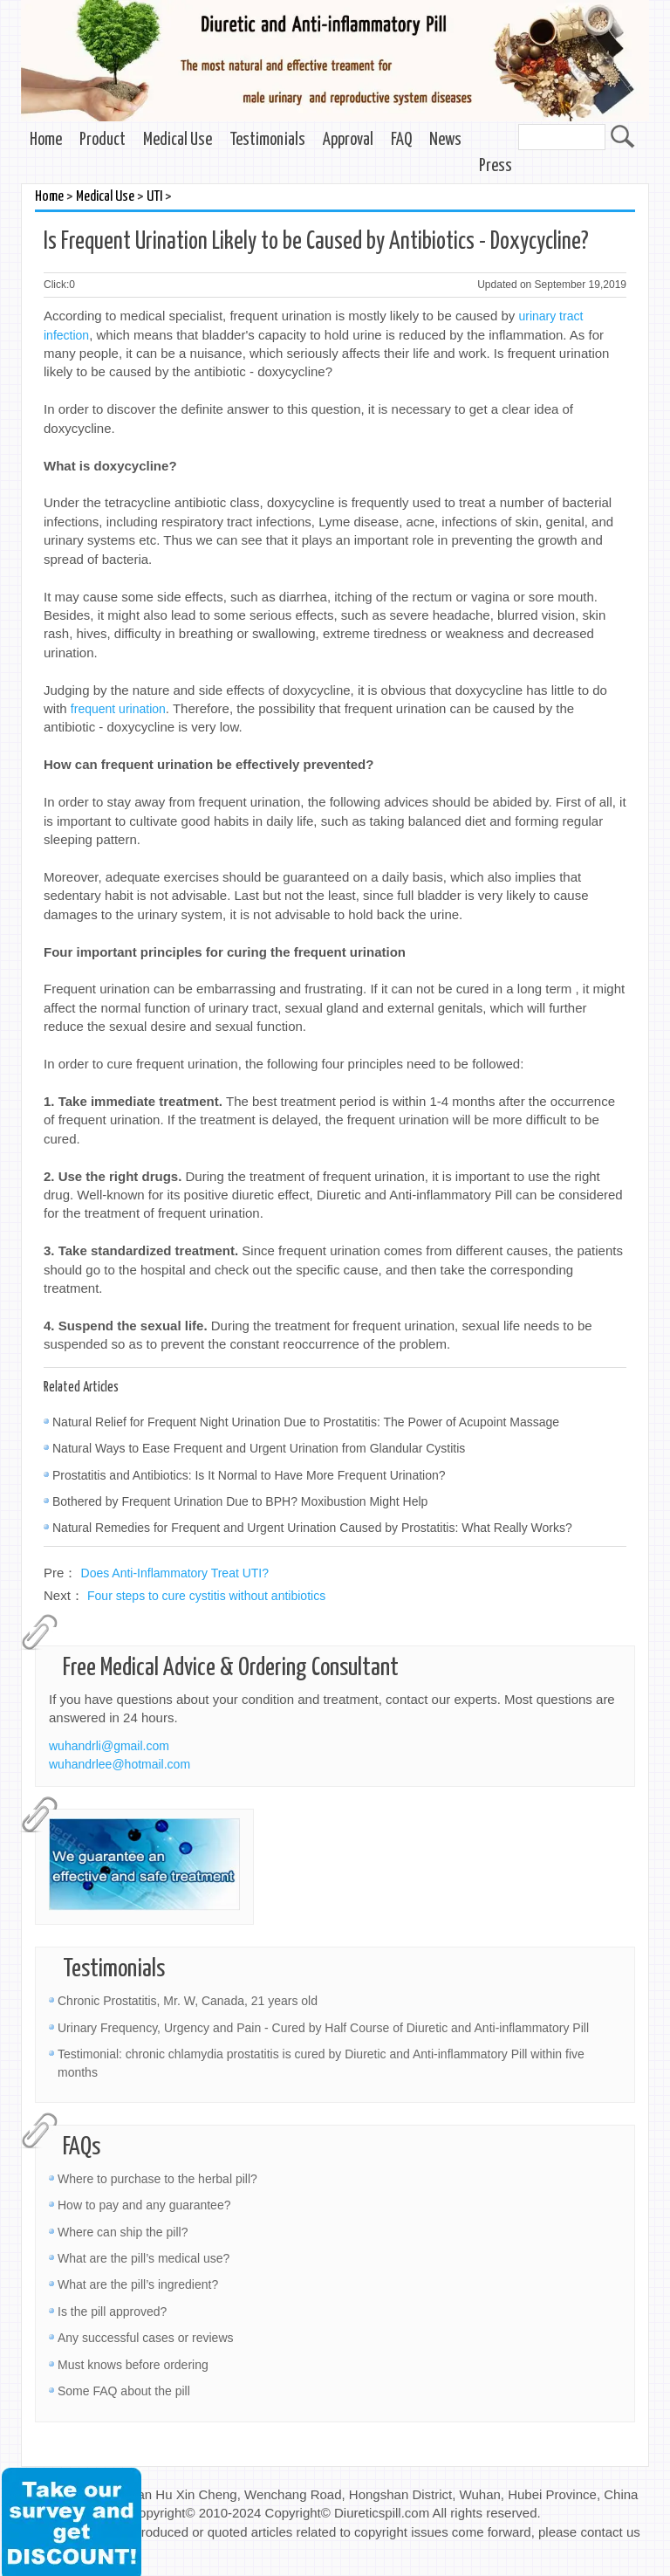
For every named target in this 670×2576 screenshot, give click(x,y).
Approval (348, 140)
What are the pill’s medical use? (143, 2258)
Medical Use (177, 140)
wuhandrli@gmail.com (109, 1746)
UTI (154, 196)
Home (46, 140)
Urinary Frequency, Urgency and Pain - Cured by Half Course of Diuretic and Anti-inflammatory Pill (323, 2028)
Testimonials (267, 140)
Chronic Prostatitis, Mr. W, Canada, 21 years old (188, 2001)
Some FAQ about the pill (124, 2391)
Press (495, 166)
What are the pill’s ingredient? (138, 2284)
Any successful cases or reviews (146, 2338)
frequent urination (118, 709)
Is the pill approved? (112, 2311)
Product (102, 140)
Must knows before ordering (133, 2365)
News (445, 140)
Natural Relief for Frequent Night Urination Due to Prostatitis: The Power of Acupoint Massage (305, 1422)
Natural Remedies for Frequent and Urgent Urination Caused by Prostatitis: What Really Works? (312, 1528)
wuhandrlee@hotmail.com (119, 1764)
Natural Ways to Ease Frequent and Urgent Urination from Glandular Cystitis (258, 1448)
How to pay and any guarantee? (144, 2205)
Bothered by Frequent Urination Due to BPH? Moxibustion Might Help (239, 1501)
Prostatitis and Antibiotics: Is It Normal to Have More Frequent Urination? (249, 1475)
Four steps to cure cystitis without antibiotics (206, 1596)
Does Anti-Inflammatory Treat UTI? (175, 1573)
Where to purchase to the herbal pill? (157, 2179)
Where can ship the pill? (123, 2232)
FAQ (401, 140)
